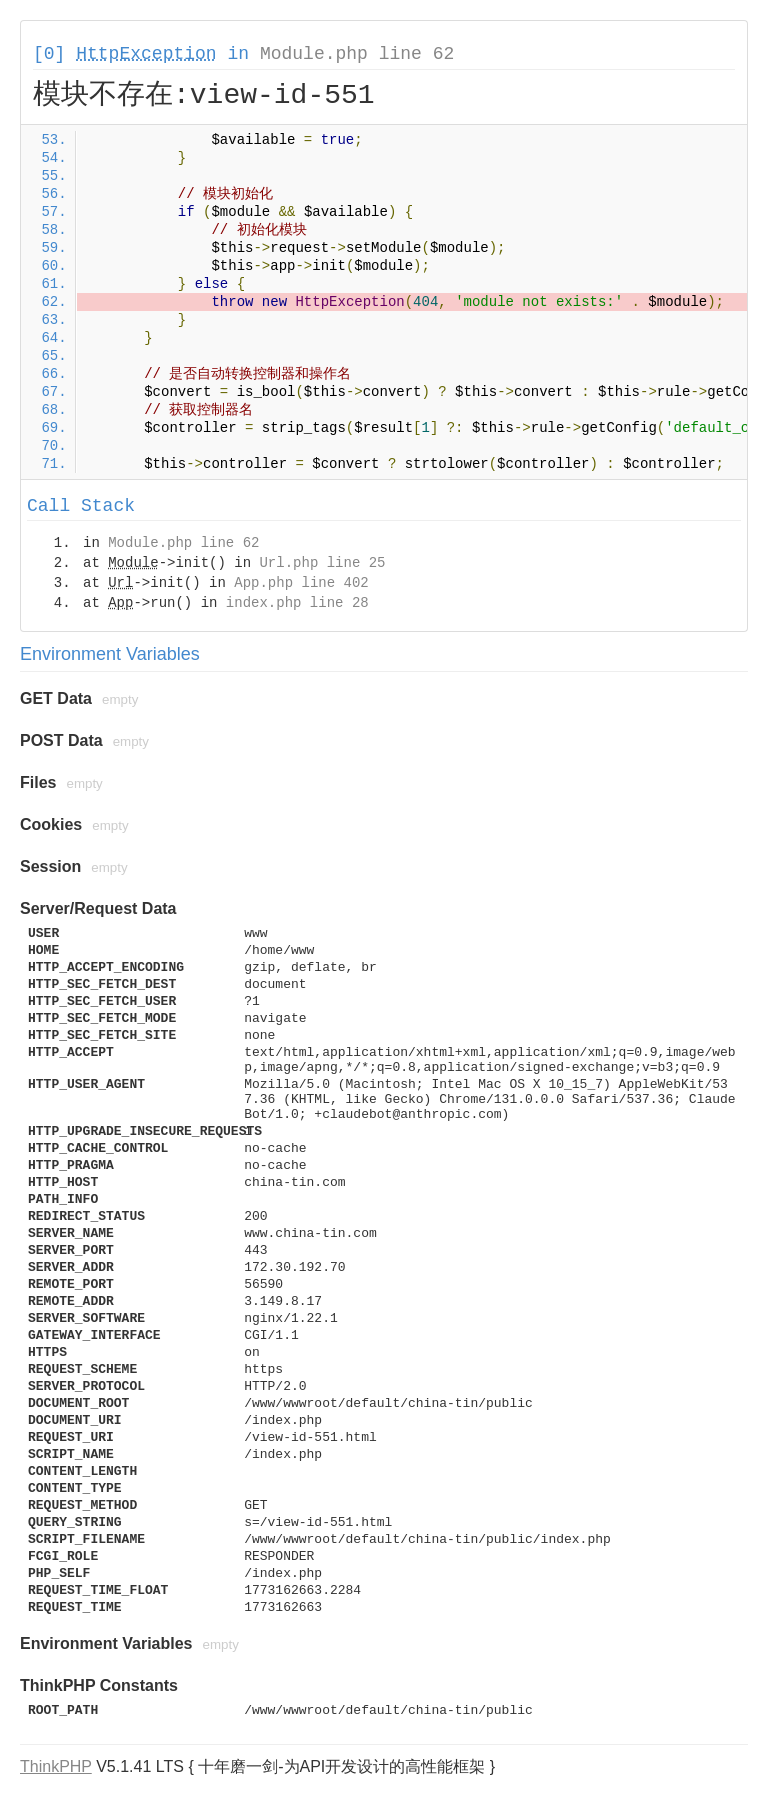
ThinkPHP (56, 1766)
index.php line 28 (297, 603)
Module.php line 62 (357, 54)
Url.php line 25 (322, 563)
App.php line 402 (301, 583)
